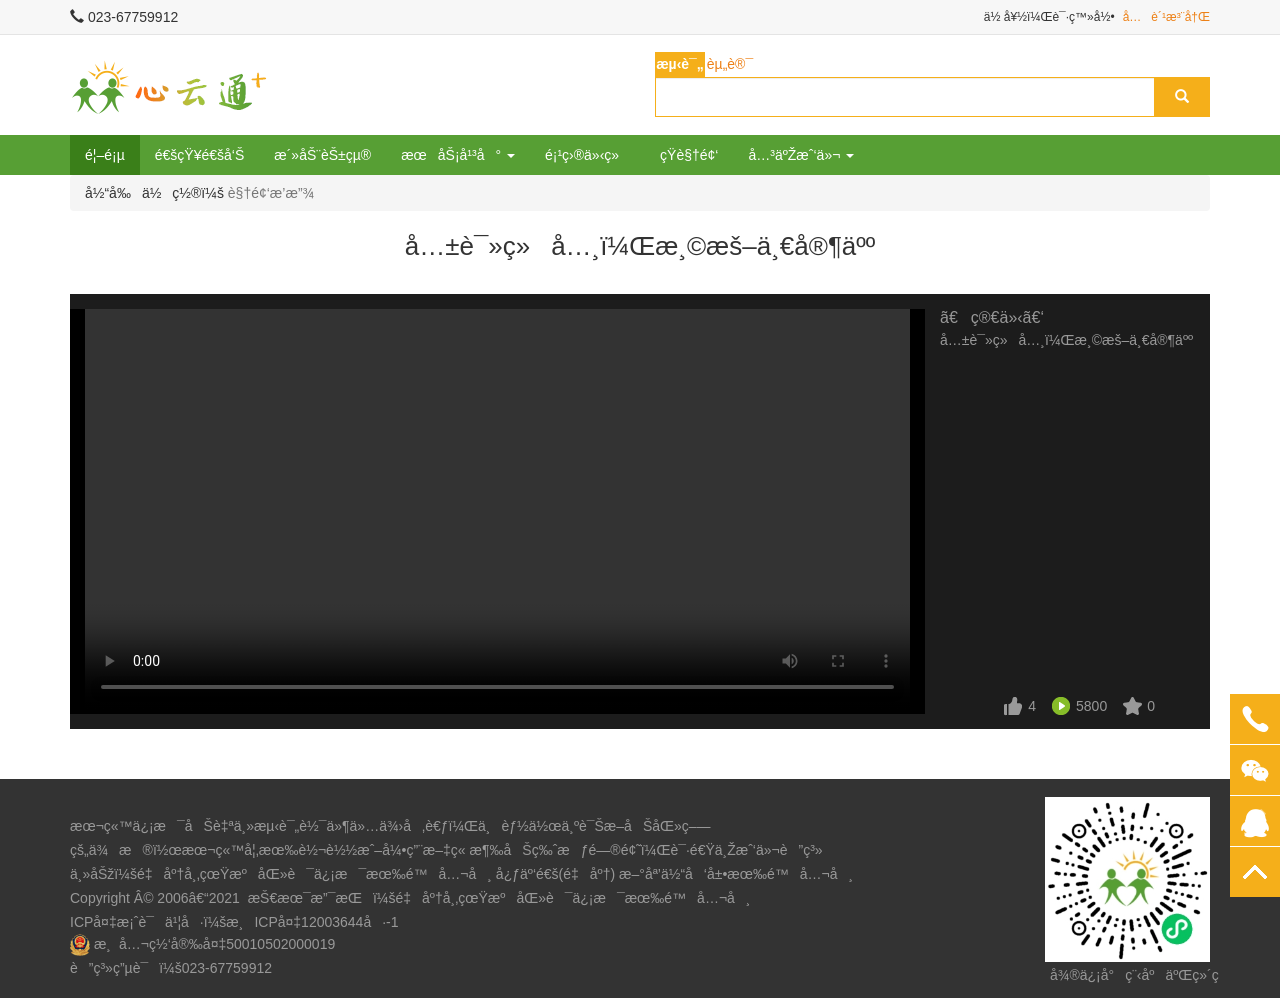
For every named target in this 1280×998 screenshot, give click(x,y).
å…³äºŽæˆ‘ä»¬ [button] (801, 155)
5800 (1091, 706)
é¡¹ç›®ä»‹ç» (587, 155)
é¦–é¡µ (105, 155)
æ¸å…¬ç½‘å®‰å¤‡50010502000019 (214, 944)
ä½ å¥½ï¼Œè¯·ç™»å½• (1049, 17)
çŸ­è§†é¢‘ (689, 155)
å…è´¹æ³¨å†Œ (1166, 17)
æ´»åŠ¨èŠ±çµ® (322, 155)
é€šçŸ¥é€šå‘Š (200, 155)
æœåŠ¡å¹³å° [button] (458, 155)
